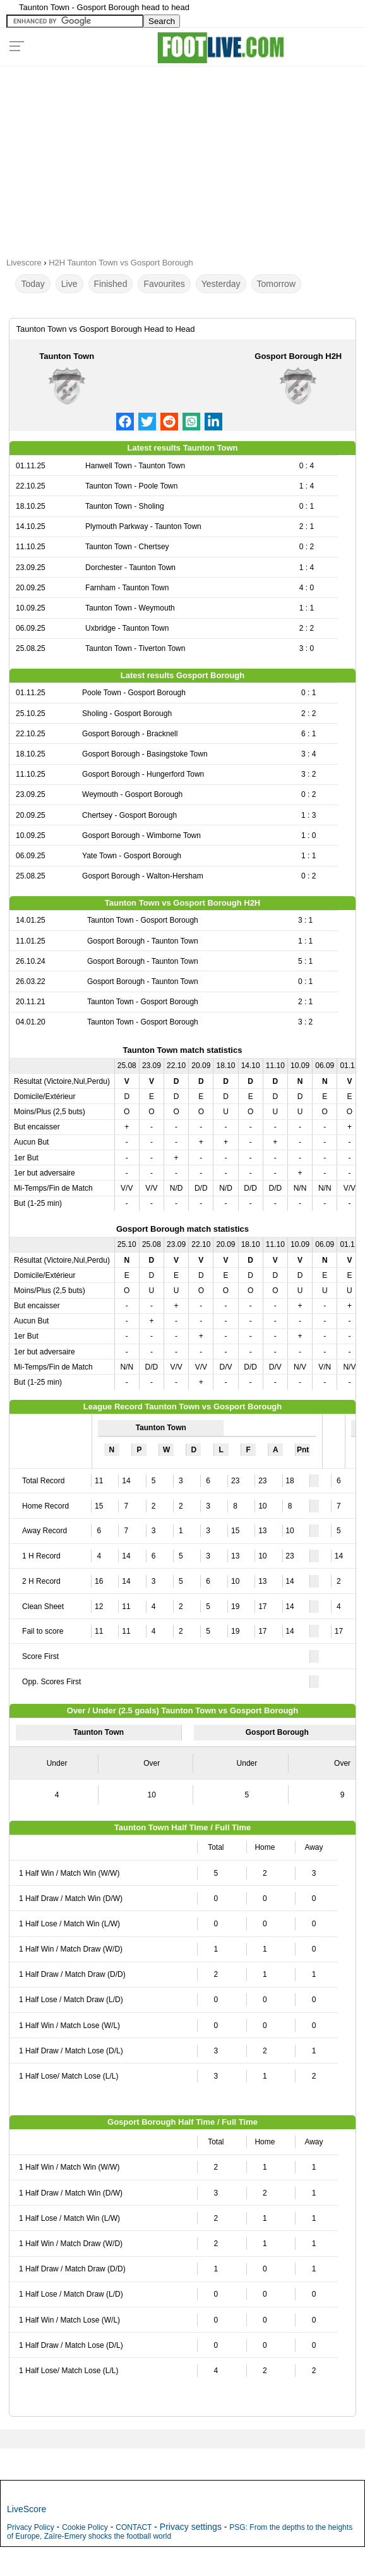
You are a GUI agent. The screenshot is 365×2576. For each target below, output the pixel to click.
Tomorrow (276, 284)
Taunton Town (66, 356)
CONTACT (134, 2527)
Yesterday (221, 284)
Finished (111, 284)
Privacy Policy (30, 2527)
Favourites (163, 284)
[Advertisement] (182, 157)
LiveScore (26, 2509)
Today (32, 284)
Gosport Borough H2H (298, 356)
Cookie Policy (85, 2527)
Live (69, 284)
